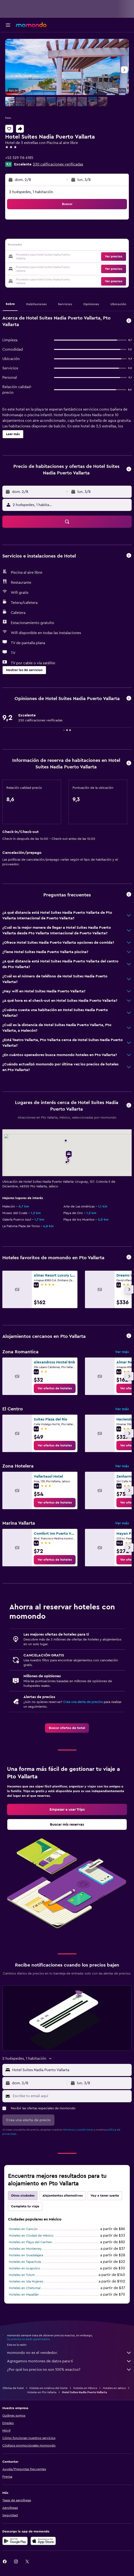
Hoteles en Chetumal (24, 2288)
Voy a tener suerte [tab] (105, 2195)
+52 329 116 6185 (19, 158)
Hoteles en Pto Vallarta (41, 2392)
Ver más (122, 1352)
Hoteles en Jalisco (114, 2388)
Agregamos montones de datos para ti (69, 2361)
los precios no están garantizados (28, 2339)
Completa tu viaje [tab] (25, 2206)
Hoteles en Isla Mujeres (26, 2281)
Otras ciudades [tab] (22, 2195)
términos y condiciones (78, 2129)
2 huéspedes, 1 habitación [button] (31, 192)
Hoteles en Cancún (23, 2229)
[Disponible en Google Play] (15, 2541)
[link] (55, 1388)
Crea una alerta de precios (83, 1702)
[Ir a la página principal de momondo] (31, 24)
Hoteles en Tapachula (25, 2262)
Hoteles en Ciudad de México (31, 2235)
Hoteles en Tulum (22, 2275)
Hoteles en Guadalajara (26, 2255)
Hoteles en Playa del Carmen (30, 2242)
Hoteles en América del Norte (48, 2388)
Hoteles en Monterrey (25, 2248)
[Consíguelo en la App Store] (43, 2541)
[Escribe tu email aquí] (71, 2096)
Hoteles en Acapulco (24, 2268)
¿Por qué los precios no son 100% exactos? (69, 2369)
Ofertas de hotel (13, 2388)
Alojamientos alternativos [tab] (62, 2195)
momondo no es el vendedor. (69, 2353)
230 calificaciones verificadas (58, 164)
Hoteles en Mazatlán (24, 2294)
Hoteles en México (85, 2388)
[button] (8, 25)
